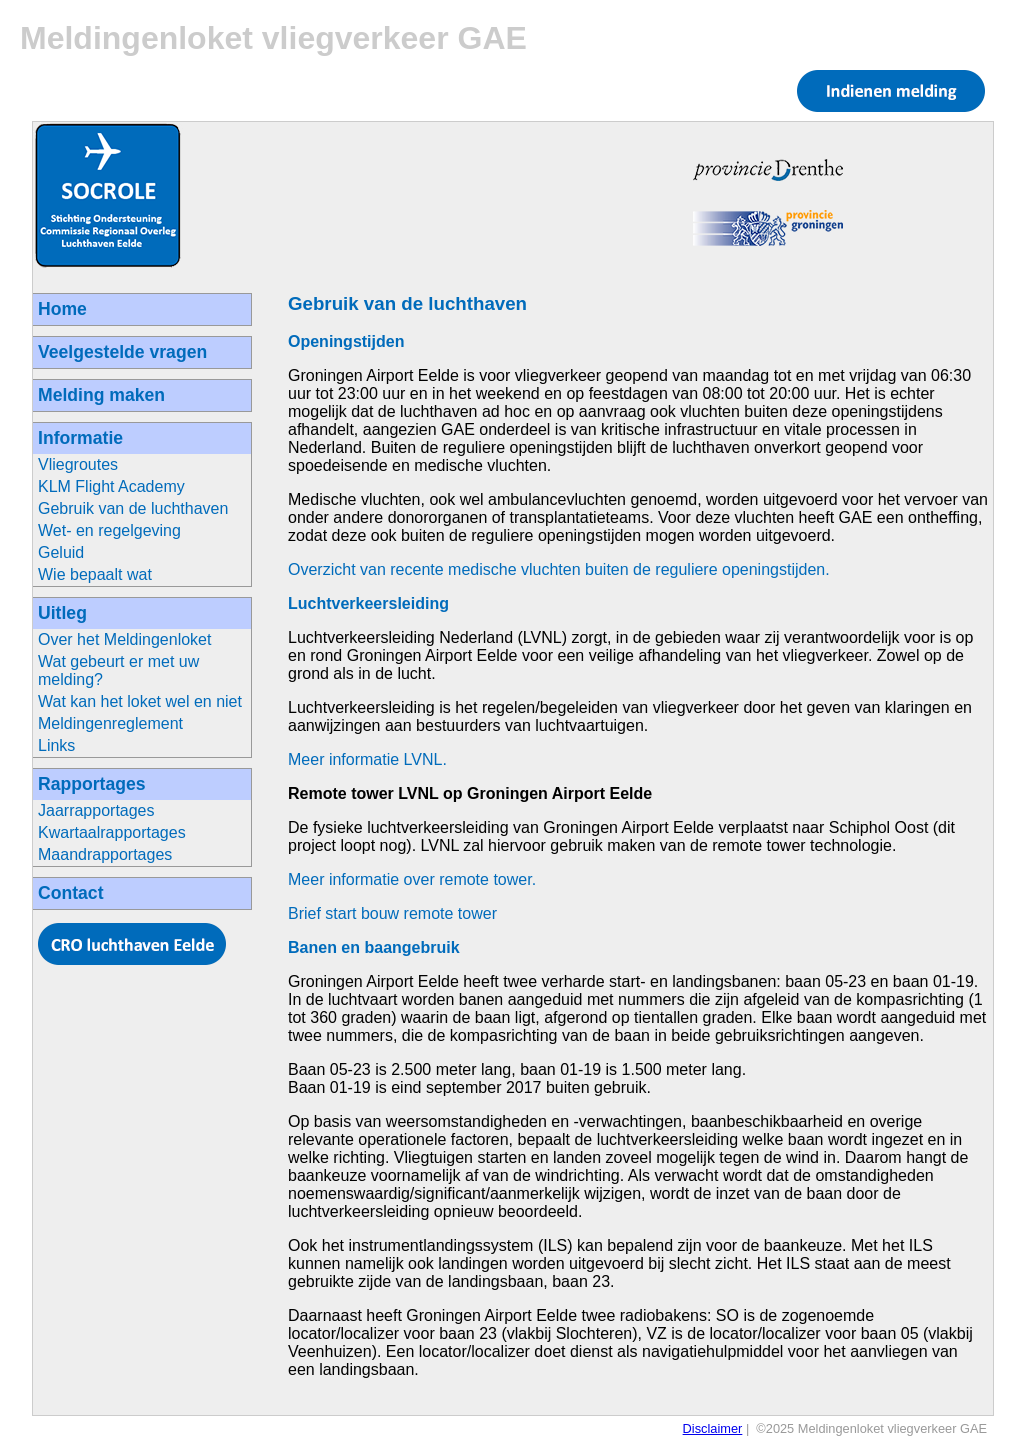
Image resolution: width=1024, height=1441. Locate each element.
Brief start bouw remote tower (392, 913)
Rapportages (92, 784)
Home (62, 309)
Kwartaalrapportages (112, 832)
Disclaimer (713, 1428)
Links (56, 745)
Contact (71, 893)
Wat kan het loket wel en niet (140, 701)
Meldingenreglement (110, 723)
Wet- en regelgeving (109, 530)
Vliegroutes (78, 464)
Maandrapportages (105, 854)
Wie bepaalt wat (95, 574)
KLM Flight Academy (111, 486)
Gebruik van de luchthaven (133, 508)
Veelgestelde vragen (122, 352)
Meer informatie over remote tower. (412, 879)
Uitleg (62, 613)
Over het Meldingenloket (124, 639)
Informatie (80, 438)
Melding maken (101, 395)
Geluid (61, 552)
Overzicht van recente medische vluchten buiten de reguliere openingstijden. (559, 569)
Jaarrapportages (96, 810)
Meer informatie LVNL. (367, 759)
